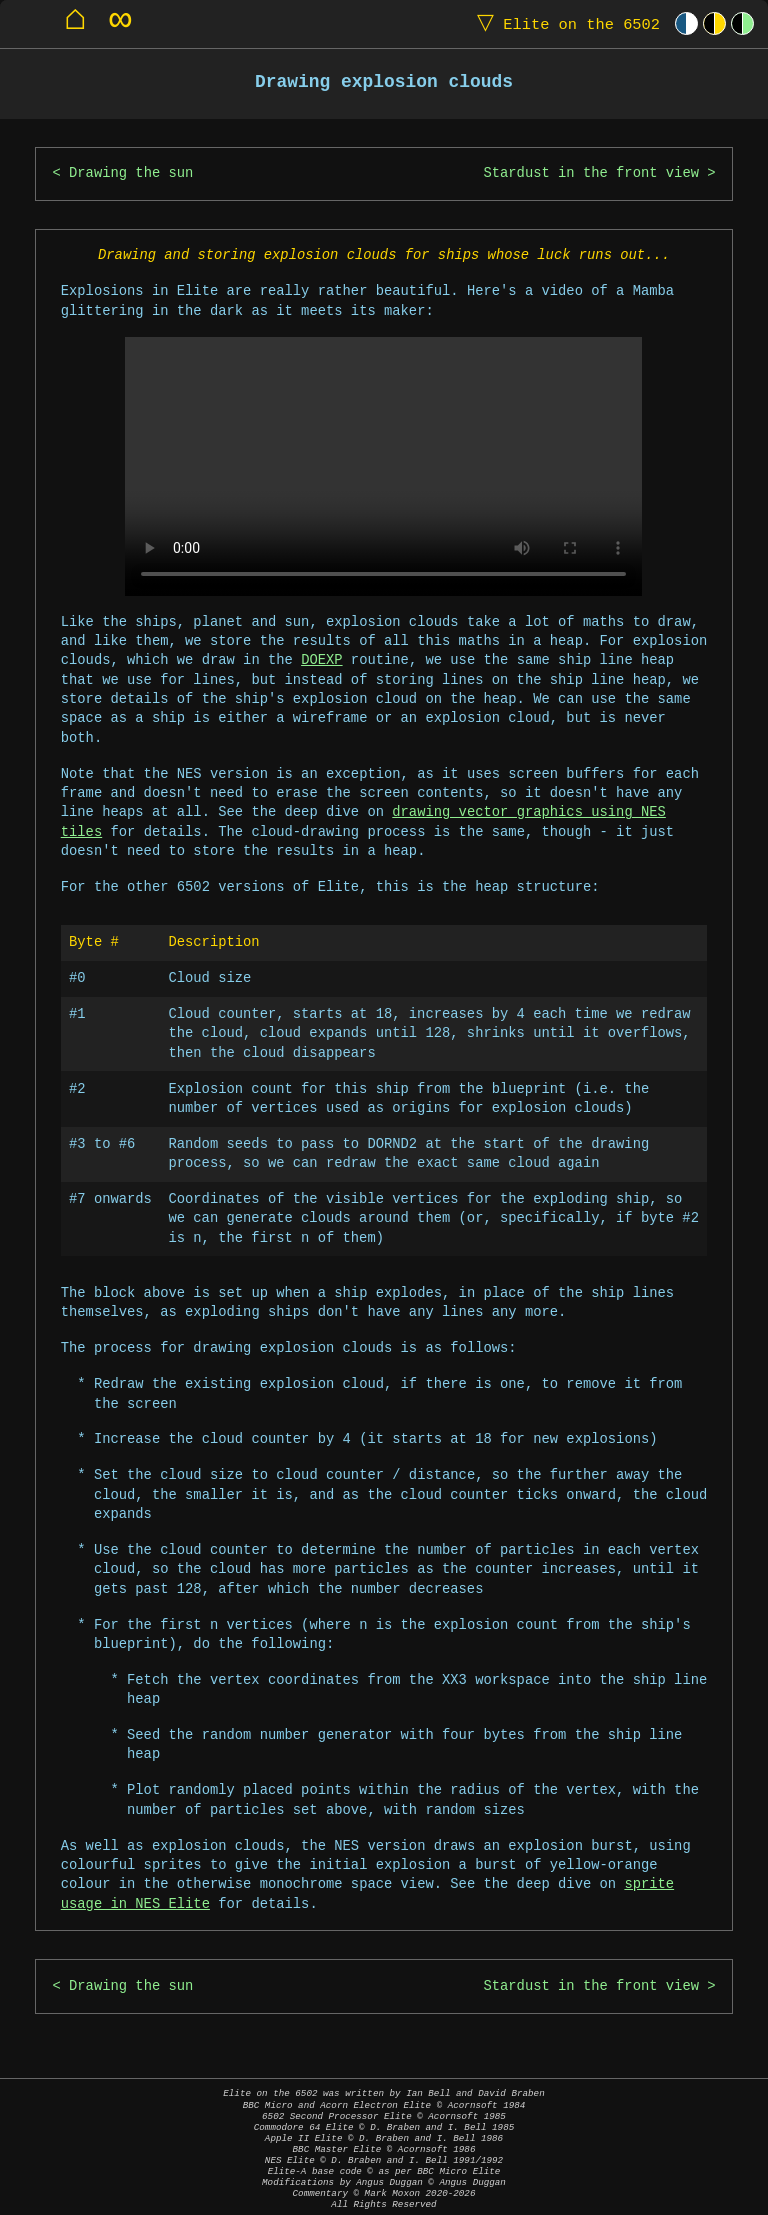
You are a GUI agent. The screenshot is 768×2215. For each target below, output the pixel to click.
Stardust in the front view (590, 173)
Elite (564, 23)
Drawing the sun (131, 173)
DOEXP (321, 660)
